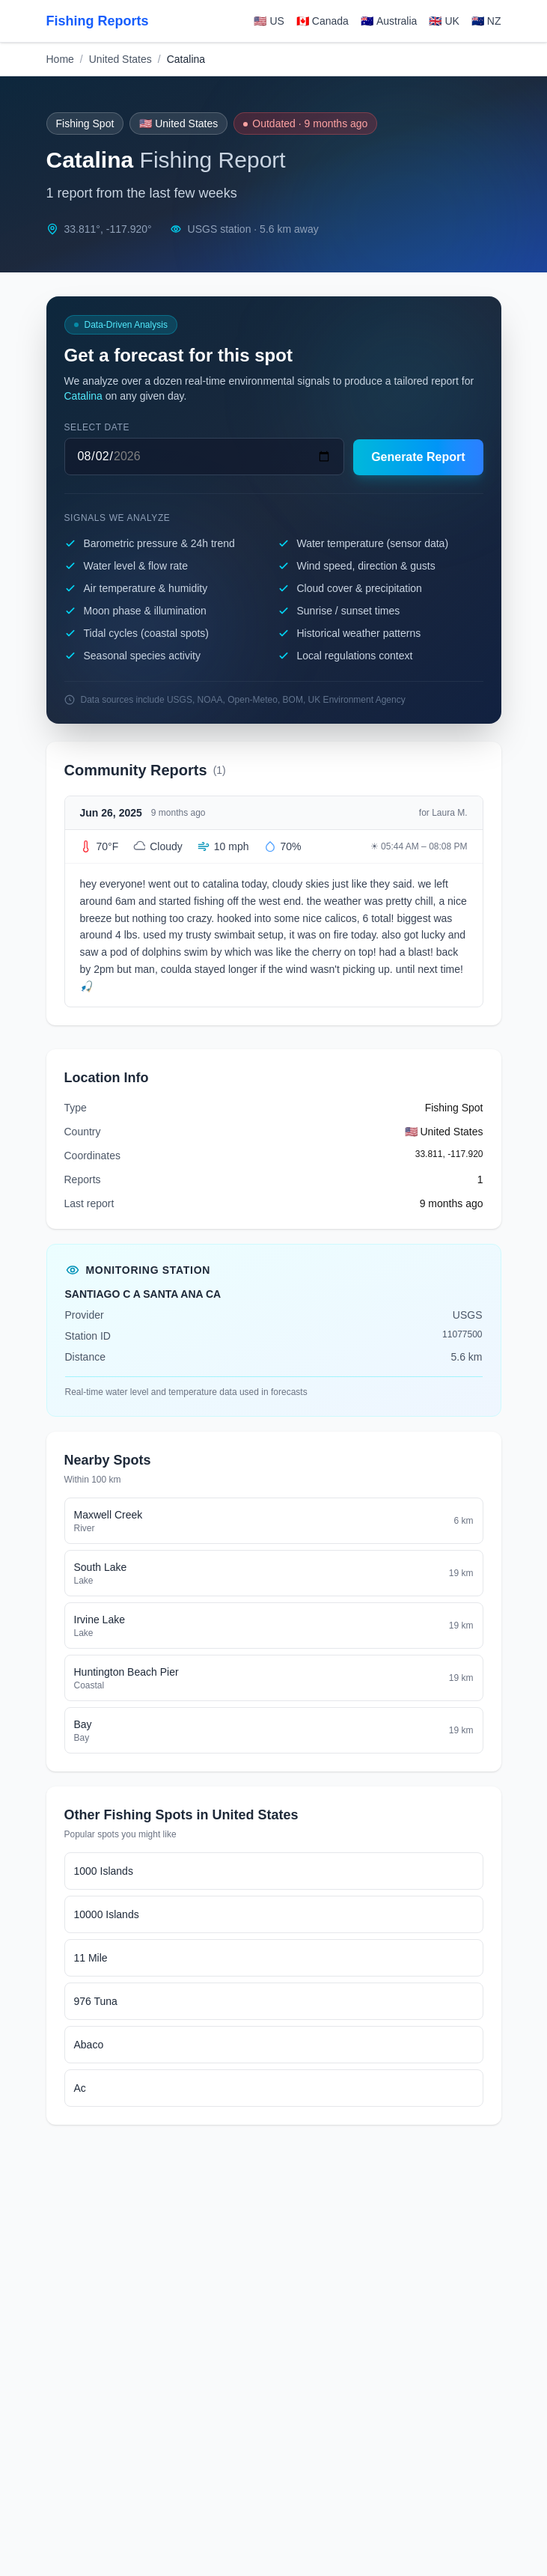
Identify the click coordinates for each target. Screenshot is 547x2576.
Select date (97, 427)
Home (60, 59)
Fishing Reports (97, 20)
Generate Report (418, 457)
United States (120, 59)
